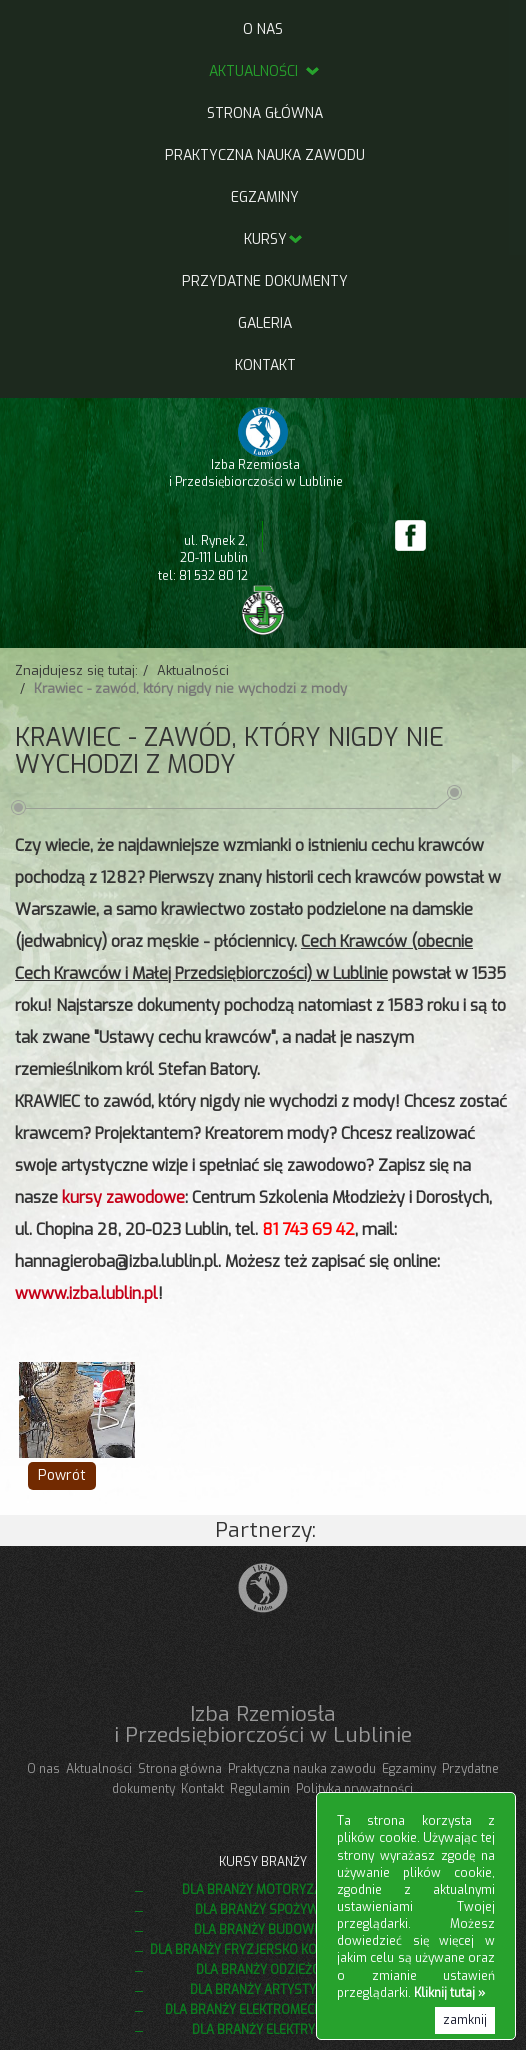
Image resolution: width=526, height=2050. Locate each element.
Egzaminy (265, 197)
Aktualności (265, 71)
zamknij (465, 2020)
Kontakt (265, 365)
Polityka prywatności (354, 1789)
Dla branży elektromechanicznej (270, 2010)
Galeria (265, 323)
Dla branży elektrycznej (271, 2030)
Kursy (265, 239)
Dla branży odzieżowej (270, 1970)
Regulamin (260, 1789)
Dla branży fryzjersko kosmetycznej (270, 1950)
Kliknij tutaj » (449, 1993)
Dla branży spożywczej (270, 1910)
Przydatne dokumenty (265, 281)
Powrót (62, 1475)
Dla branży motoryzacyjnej (271, 1890)
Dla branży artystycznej (270, 1990)
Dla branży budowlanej (271, 1930)
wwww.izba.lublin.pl (86, 1293)
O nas (263, 29)
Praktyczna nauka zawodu (265, 155)
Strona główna (265, 113)
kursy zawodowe (123, 1197)
